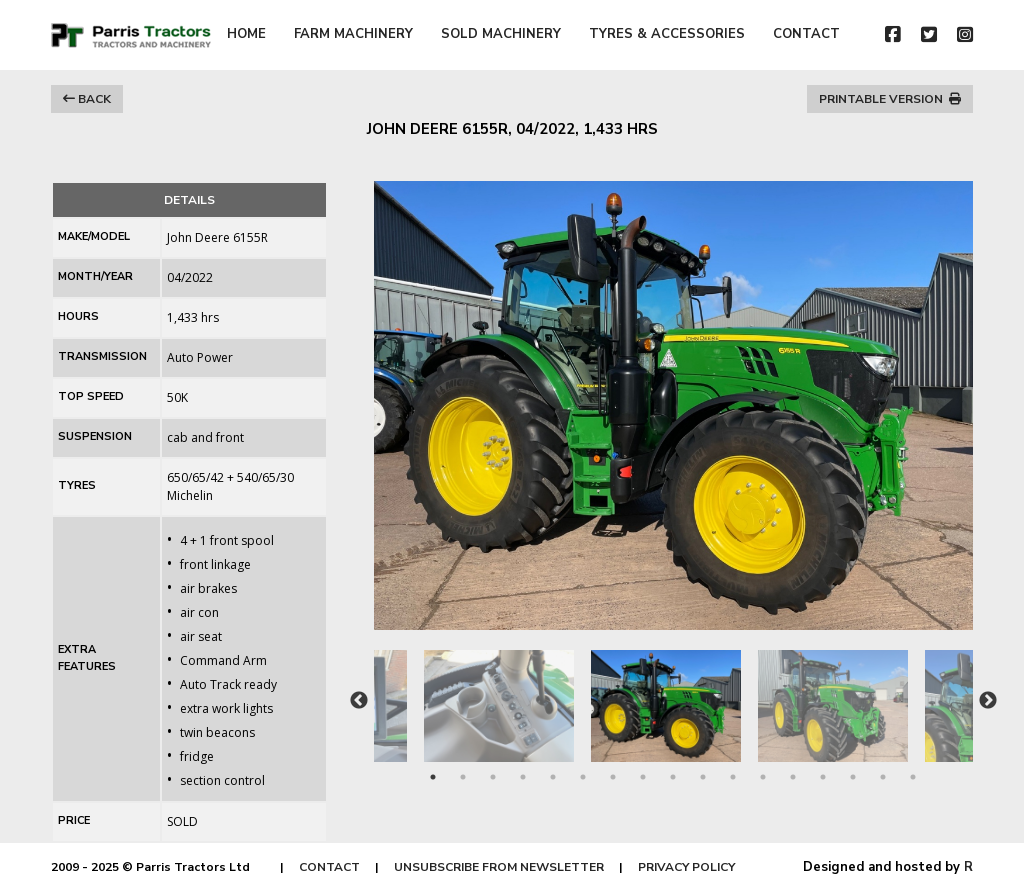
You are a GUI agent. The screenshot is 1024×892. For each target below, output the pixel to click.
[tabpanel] (674, 696)
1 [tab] (433, 777)
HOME (246, 34)
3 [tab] (493, 777)
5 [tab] (553, 777)
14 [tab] (823, 777)
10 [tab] (703, 777)
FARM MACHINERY (353, 34)
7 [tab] (613, 777)
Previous (359, 701)
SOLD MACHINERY (501, 34)
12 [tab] (763, 777)
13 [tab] (793, 777)
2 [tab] (463, 777)
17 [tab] (913, 777)
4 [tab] (523, 777)
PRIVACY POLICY (686, 867)
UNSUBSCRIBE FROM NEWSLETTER (499, 867)
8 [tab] (643, 777)
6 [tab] (583, 777)
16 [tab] (883, 777)
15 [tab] (853, 777)
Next (988, 701)
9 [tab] (673, 777)
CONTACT (806, 34)
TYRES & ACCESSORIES (667, 34)
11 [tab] (733, 777)
